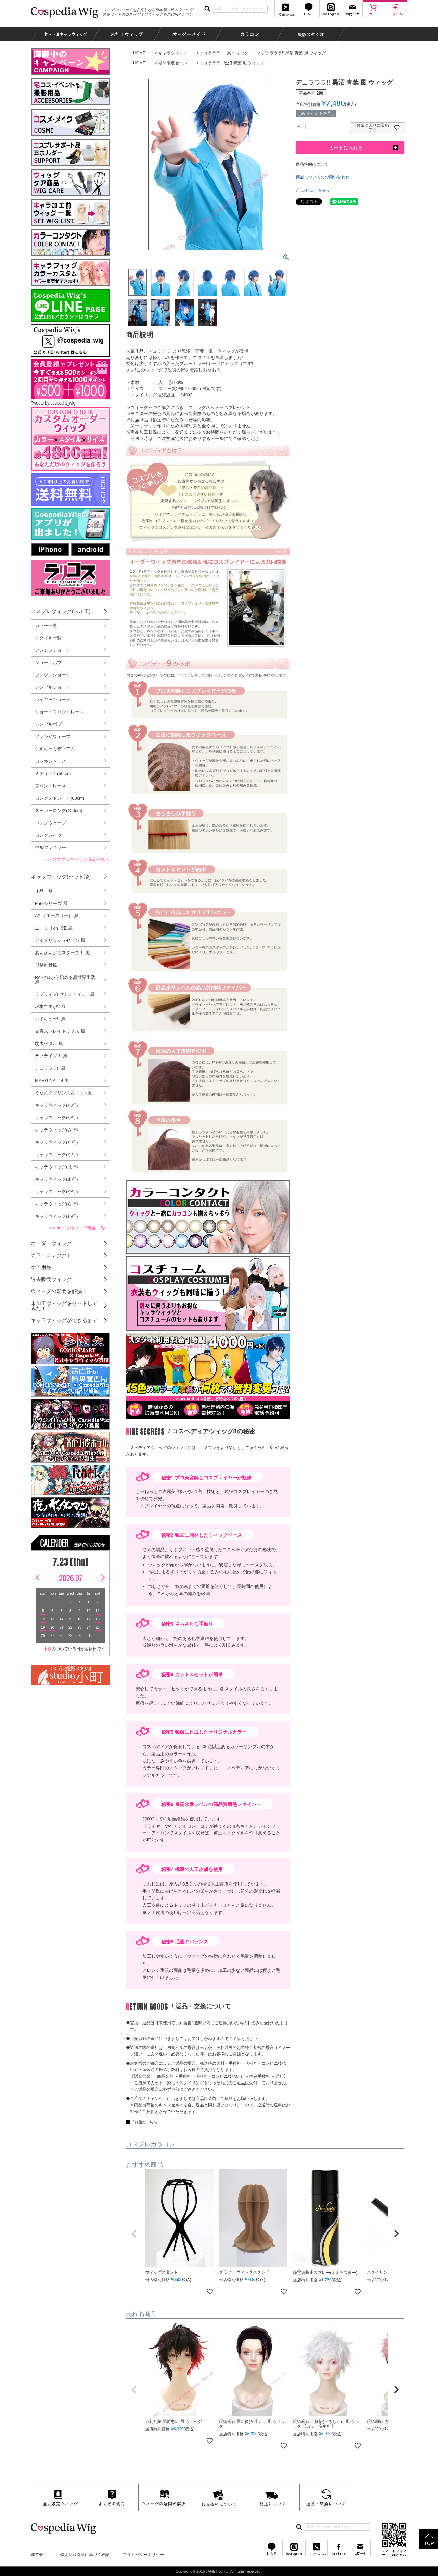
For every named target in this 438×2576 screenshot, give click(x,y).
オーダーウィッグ (51, 1243)
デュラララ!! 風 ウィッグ (224, 53)
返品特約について (312, 164)
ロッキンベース (50, 761)
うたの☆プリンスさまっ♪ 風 (63, 1092)
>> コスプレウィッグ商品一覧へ (78, 859)
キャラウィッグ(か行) (56, 1117)
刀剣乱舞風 (46, 965)
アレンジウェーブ (52, 736)
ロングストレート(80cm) (59, 798)
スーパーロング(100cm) (58, 810)
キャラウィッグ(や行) (56, 1191)
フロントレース (50, 785)
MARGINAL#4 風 (52, 1080)
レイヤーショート (52, 699)
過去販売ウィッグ (51, 1279)
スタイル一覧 (48, 637)
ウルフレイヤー (50, 847)
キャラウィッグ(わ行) (56, 1216)
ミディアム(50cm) (53, 773)
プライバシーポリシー (143, 2554)
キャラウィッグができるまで (64, 1320)
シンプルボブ (48, 724)
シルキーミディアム (55, 748)
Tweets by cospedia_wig (53, 403)
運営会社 (39, 2554)
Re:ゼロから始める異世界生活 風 (65, 979)
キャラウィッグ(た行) (56, 1142)
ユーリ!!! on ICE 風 (54, 928)
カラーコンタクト (51, 1255)
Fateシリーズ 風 (51, 903)
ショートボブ (48, 662)
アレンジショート (52, 650)
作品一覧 (44, 891)
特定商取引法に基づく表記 (85, 2554)
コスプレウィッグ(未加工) (61, 611)
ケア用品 (41, 1267)
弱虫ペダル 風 (49, 1043)
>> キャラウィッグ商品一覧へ (80, 1228)
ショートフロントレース (59, 711)
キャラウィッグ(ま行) (56, 1179)
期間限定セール (172, 63)
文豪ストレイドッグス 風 (60, 1031)
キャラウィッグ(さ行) (56, 1129)
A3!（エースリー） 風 (56, 915)
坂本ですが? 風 (50, 1006)
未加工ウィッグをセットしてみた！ (64, 1305)
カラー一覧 (46, 625)
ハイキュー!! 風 (50, 1018)
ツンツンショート (52, 674)
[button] (134, 2233)
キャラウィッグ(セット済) (61, 877)
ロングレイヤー (50, 835)
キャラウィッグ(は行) (56, 1166)
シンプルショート (52, 687)
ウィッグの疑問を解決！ (59, 1291)
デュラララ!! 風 (50, 1068)
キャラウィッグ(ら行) (56, 1203)
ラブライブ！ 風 (51, 1055)
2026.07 (70, 1577)
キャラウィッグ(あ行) (56, 1105)
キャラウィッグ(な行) (56, 1154)
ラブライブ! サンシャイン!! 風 (64, 994)
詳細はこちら (145, 2122)
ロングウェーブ (50, 822)
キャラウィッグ (172, 53)
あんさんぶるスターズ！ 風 (62, 952)
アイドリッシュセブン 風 (60, 940)
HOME (139, 53)
